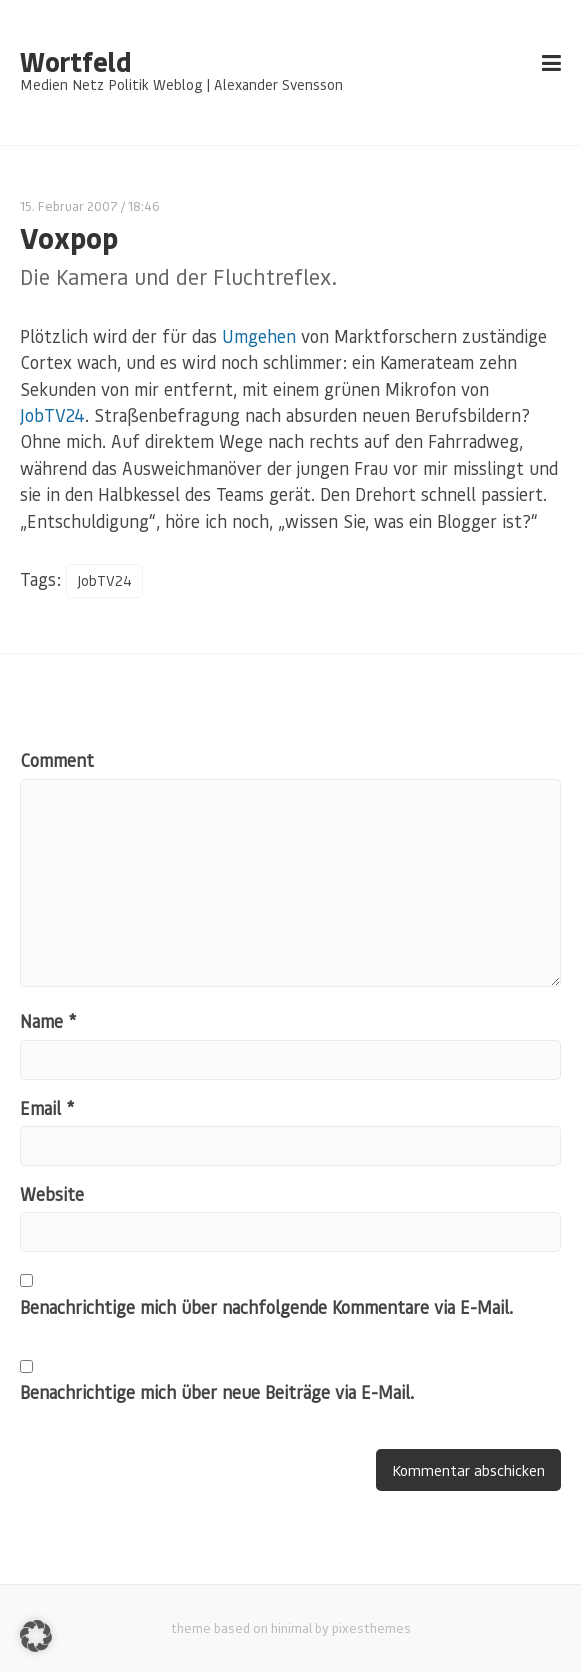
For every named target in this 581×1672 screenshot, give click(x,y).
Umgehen (259, 336)
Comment (57, 760)
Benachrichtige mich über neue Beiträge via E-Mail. (217, 1392)
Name (48, 1021)
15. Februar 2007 (69, 205)
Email (47, 1108)
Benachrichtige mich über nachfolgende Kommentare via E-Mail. (266, 1307)
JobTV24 (52, 415)
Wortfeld (75, 62)
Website (52, 1194)
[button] (36, 1636)
